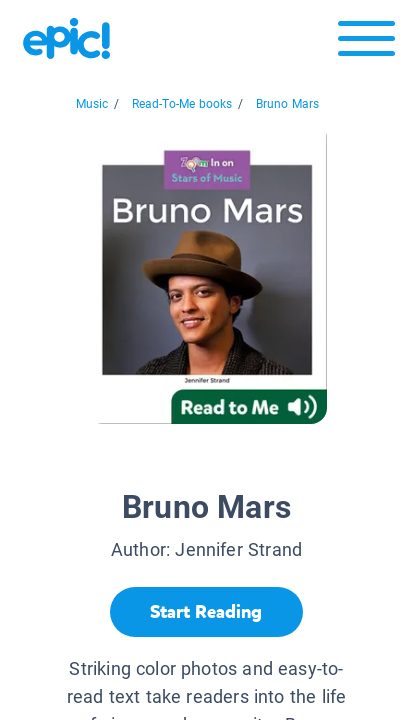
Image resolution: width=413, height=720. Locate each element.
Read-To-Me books (182, 104)
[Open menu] (366, 43)
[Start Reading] (206, 612)
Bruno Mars (288, 104)
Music (92, 104)
